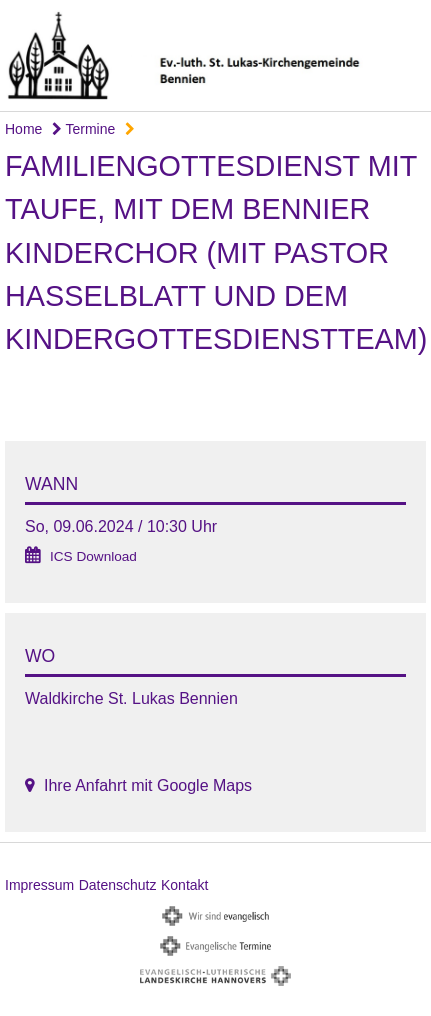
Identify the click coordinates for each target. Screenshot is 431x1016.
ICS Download (93, 556)
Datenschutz (118, 885)
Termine (83, 129)
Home (23, 129)
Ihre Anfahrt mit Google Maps (148, 785)
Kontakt (184, 885)
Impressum (39, 885)
